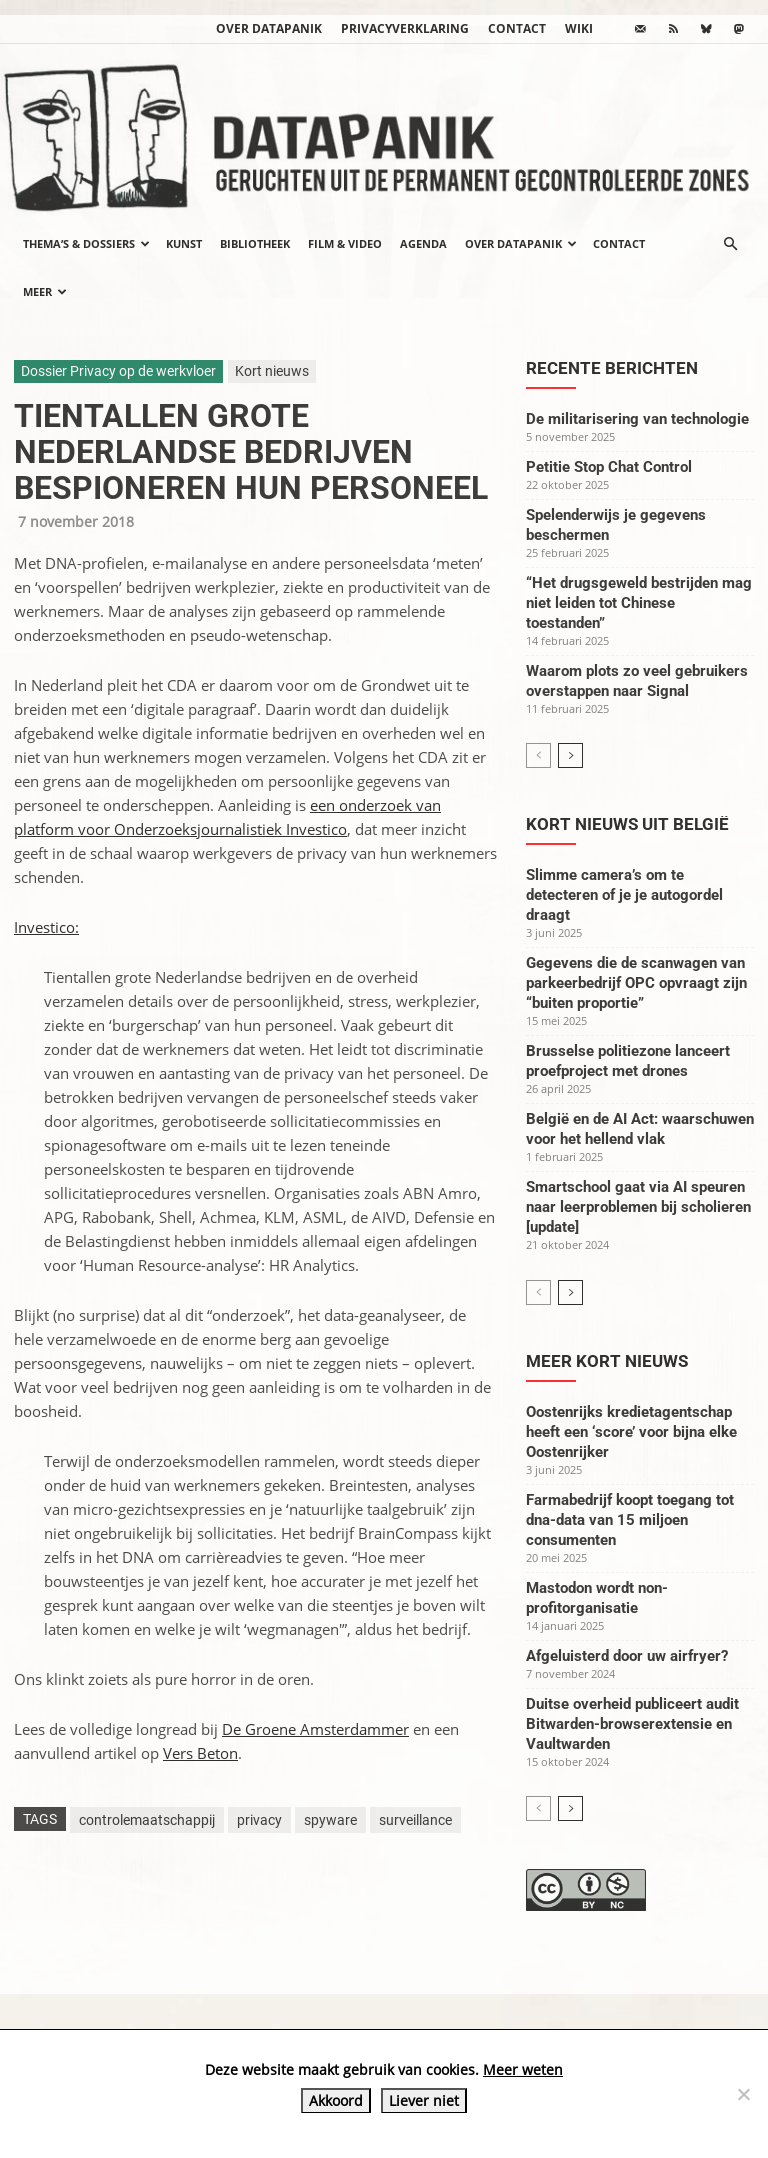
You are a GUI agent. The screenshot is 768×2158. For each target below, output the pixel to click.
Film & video (345, 243)
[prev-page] (538, 755)
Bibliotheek (255, 243)
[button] (730, 244)
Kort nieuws (272, 371)
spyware (330, 1820)
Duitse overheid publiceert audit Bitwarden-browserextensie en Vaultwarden (632, 1724)
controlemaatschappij (147, 1820)
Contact (517, 28)
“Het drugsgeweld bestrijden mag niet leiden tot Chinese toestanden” (639, 603)
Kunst (184, 243)
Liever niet (424, 2100)
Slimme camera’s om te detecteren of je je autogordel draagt (624, 895)
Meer (45, 291)
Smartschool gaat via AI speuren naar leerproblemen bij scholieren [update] (638, 1207)
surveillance (415, 1820)
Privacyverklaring (405, 28)
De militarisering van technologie (637, 419)
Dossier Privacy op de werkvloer (118, 371)
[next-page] (570, 755)
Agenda (423, 243)
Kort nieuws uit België (627, 824)
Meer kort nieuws (607, 1361)
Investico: (46, 927)
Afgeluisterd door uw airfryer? (627, 1656)
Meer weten (523, 2069)
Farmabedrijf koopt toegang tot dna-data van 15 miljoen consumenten (630, 1520)
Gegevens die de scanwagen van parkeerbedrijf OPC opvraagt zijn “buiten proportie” (636, 983)
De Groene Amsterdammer (315, 1729)
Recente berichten (612, 368)
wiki (579, 28)
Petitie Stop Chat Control (609, 467)
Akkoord (336, 2100)
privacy (259, 1820)
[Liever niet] (743, 2094)
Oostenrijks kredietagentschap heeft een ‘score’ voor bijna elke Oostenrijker (631, 1432)
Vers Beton (200, 1753)
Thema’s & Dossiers (86, 243)
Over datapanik (269, 28)
